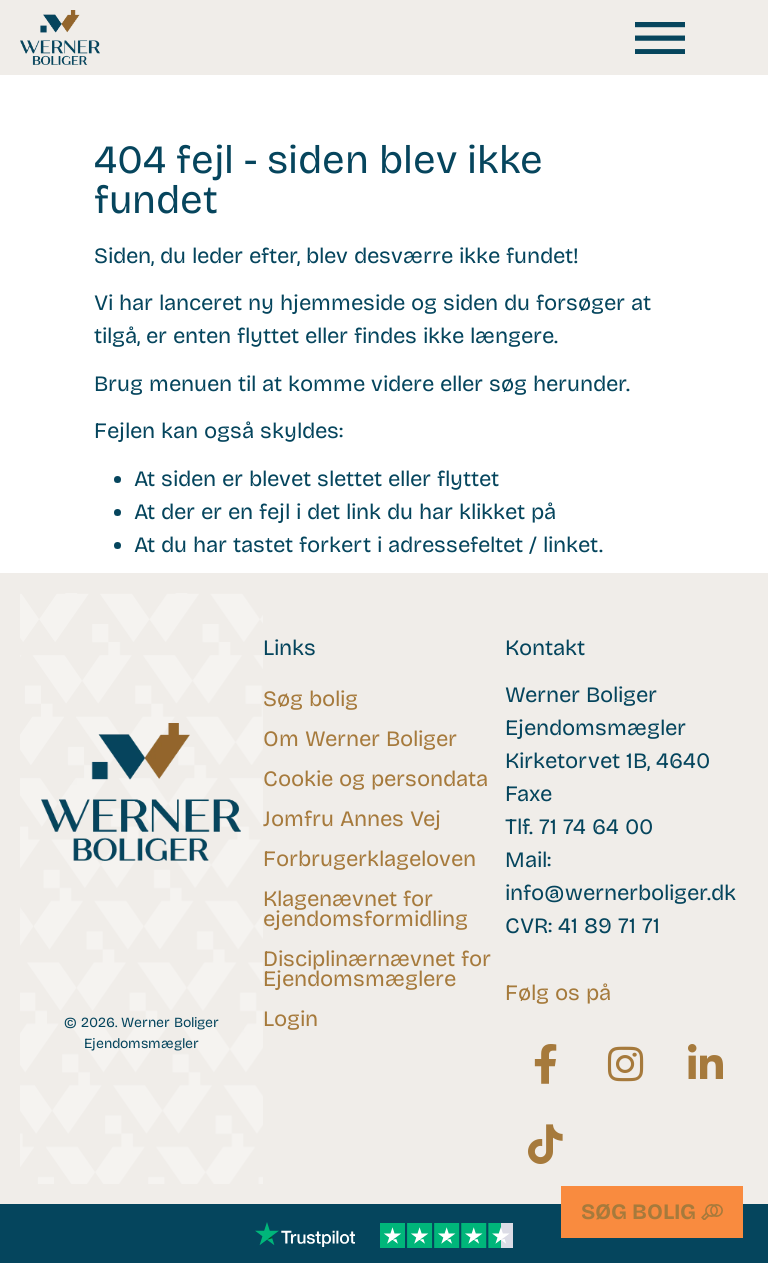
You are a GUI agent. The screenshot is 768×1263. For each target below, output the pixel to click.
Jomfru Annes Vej (352, 819)
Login (290, 1019)
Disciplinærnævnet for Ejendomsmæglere (377, 969)
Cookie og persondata (375, 779)
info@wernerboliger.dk (620, 893)
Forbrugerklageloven (369, 859)
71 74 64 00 (596, 827)
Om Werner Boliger (360, 739)
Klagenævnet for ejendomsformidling (365, 909)
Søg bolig (310, 699)
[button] (660, 37)
